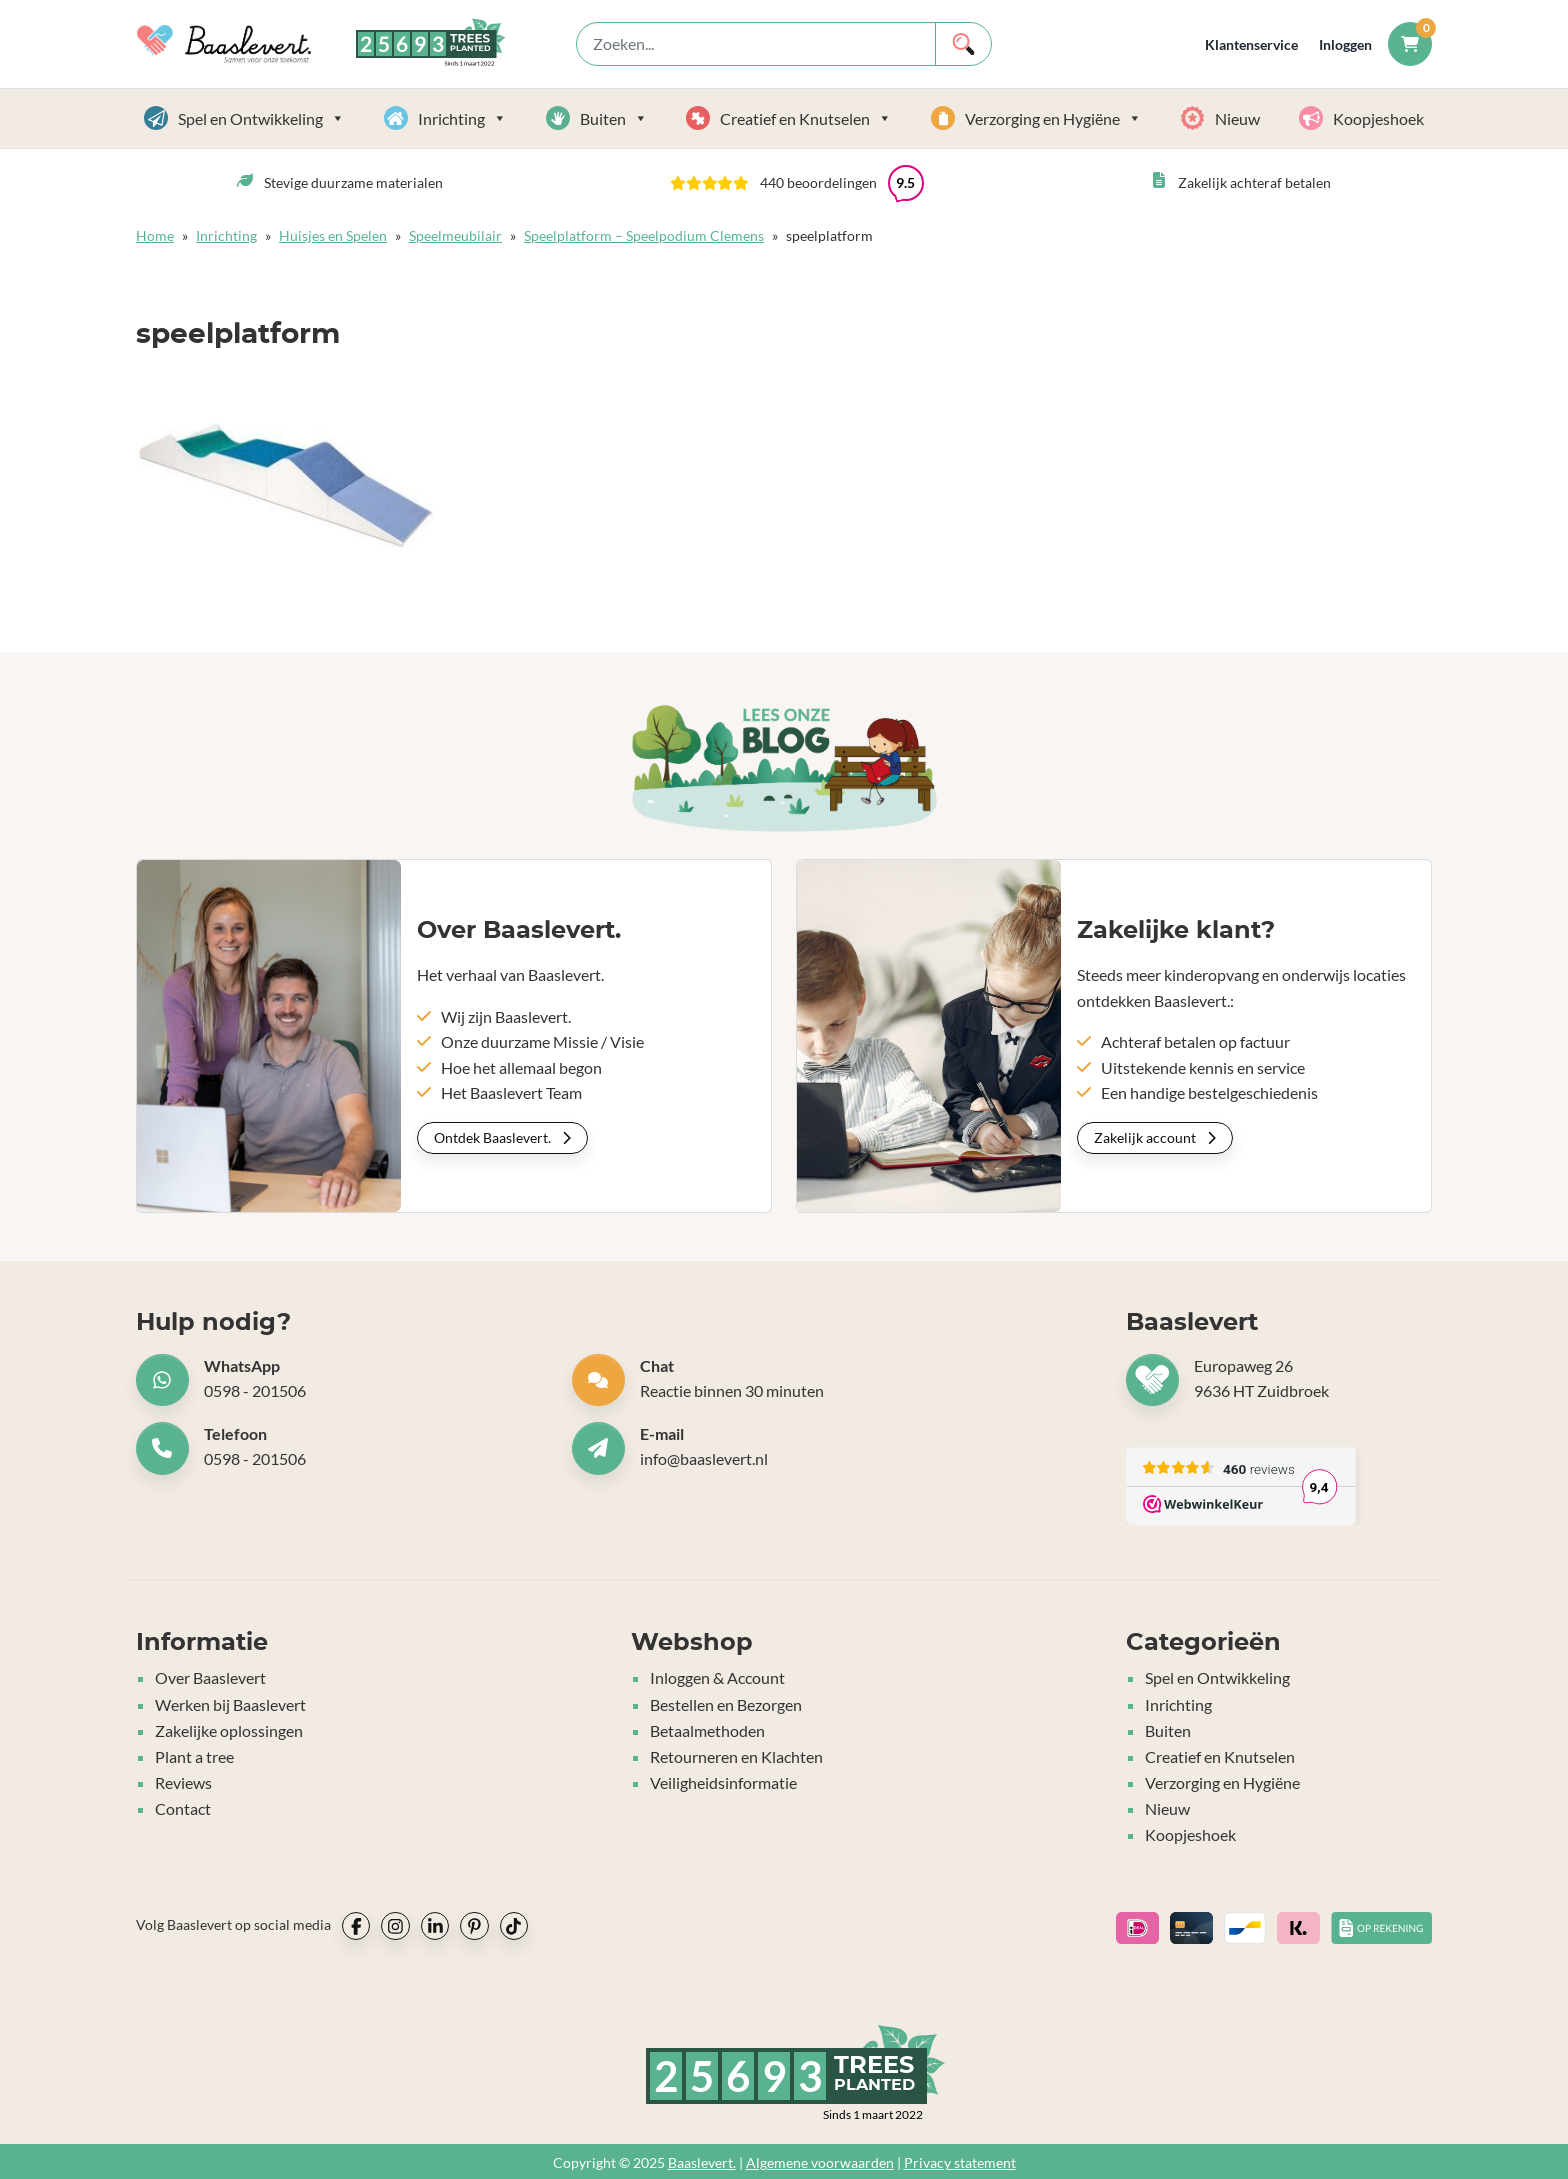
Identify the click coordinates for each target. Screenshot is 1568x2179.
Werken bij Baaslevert (230, 1703)
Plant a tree (194, 1754)
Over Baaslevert (210, 1677)
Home (155, 235)
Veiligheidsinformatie (723, 1780)
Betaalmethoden (707, 1729)
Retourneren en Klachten (736, 1754)
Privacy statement (960, 2159)
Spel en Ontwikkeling (261, 118)
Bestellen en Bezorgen (726, 1703)
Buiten (614, 118)
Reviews (183, 1780)
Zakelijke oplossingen (229, 1729)
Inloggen (1345, 44)
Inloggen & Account (717, 1677)
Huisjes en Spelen (333, 235)
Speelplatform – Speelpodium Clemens (644, 235)
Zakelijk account (1155, 1137)
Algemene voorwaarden (820, 2159)
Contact (183, 1805)
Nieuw (1237, 118)
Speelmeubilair (455, 235)
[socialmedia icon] (356, 1923)
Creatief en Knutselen (806, 118)
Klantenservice (1251, 44)
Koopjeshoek (1378, 118)
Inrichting (462, 118)
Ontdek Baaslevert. (502, 1137)
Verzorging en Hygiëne (1053, 118)
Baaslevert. (702, 2159)
